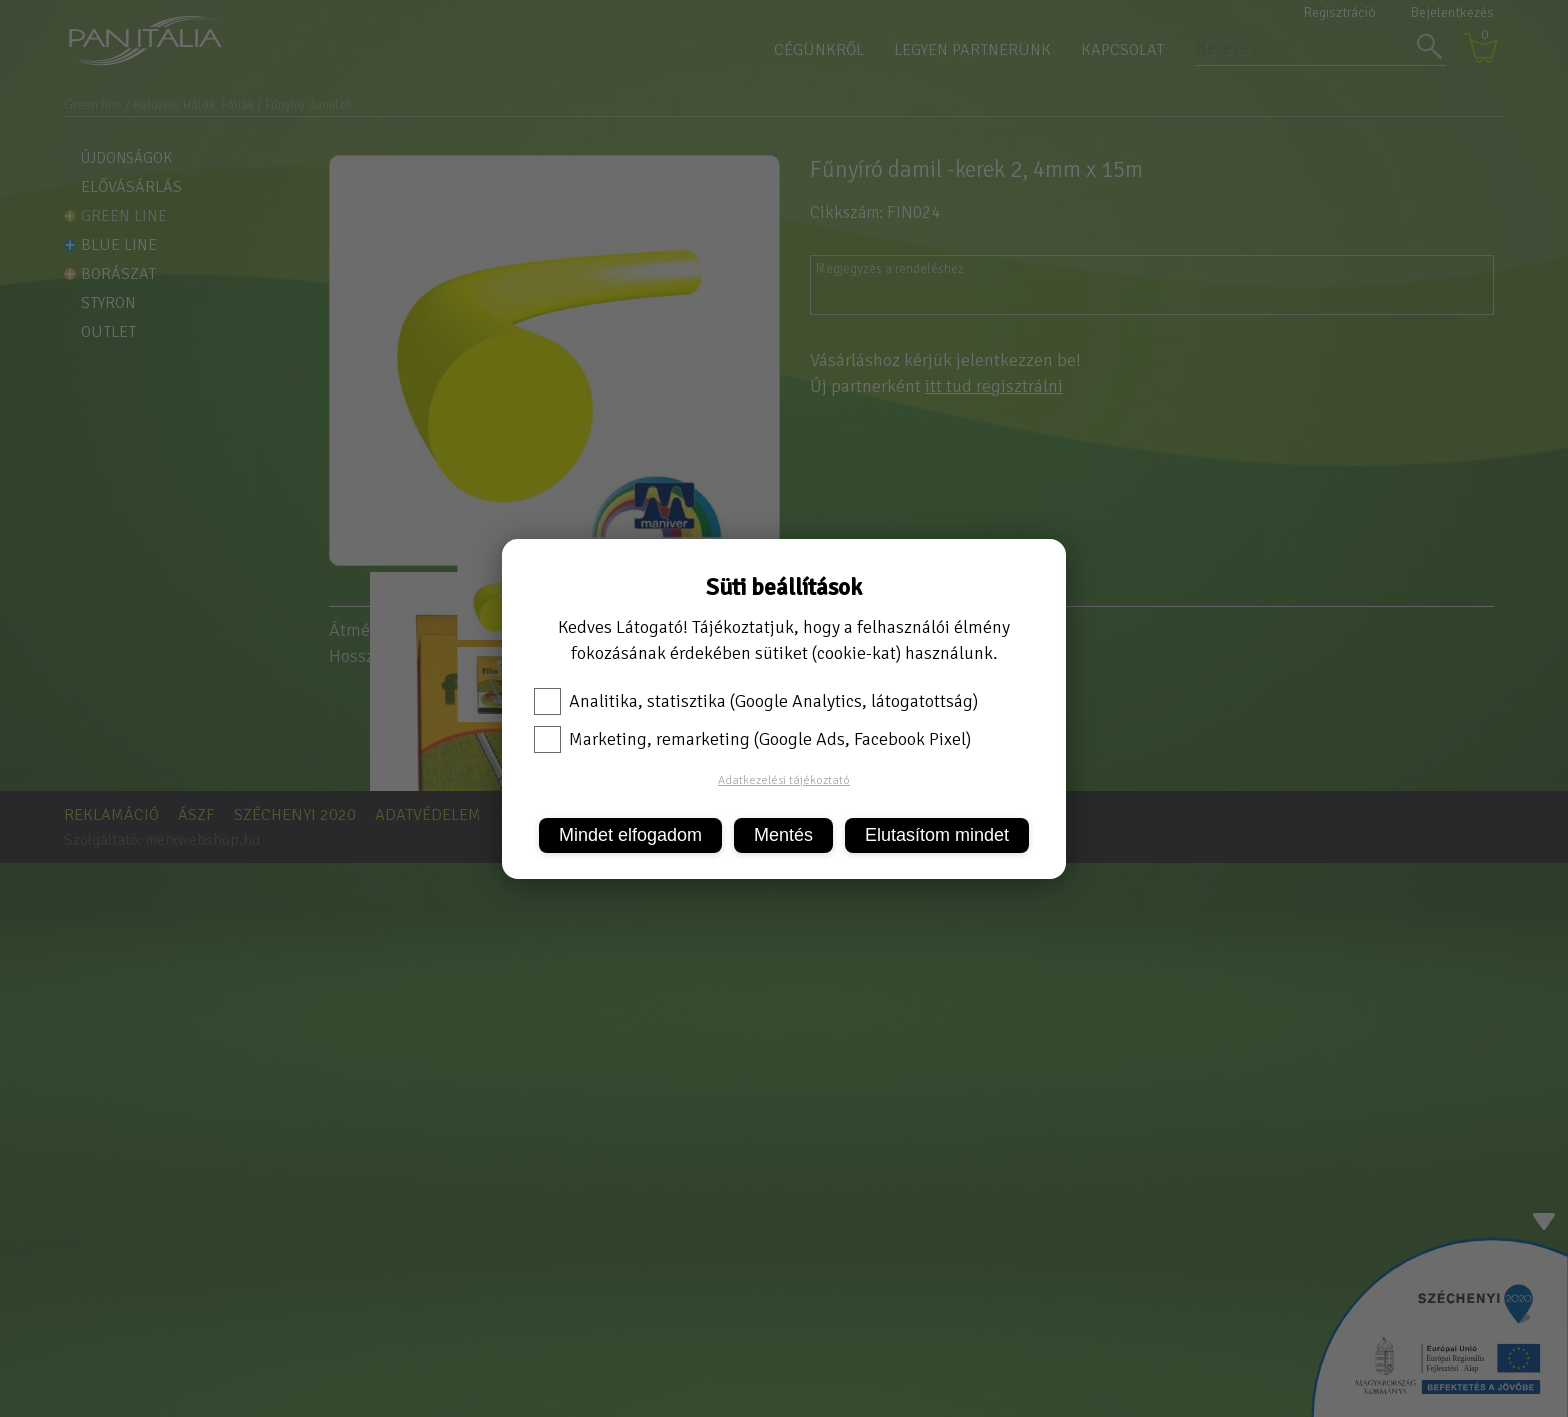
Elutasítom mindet (937, 835)
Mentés (783, 835)
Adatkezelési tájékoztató (784, 780)
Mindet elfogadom (630, 835)
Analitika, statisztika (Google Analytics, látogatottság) (756, 701)
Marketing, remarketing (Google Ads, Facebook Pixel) (752, 739)
